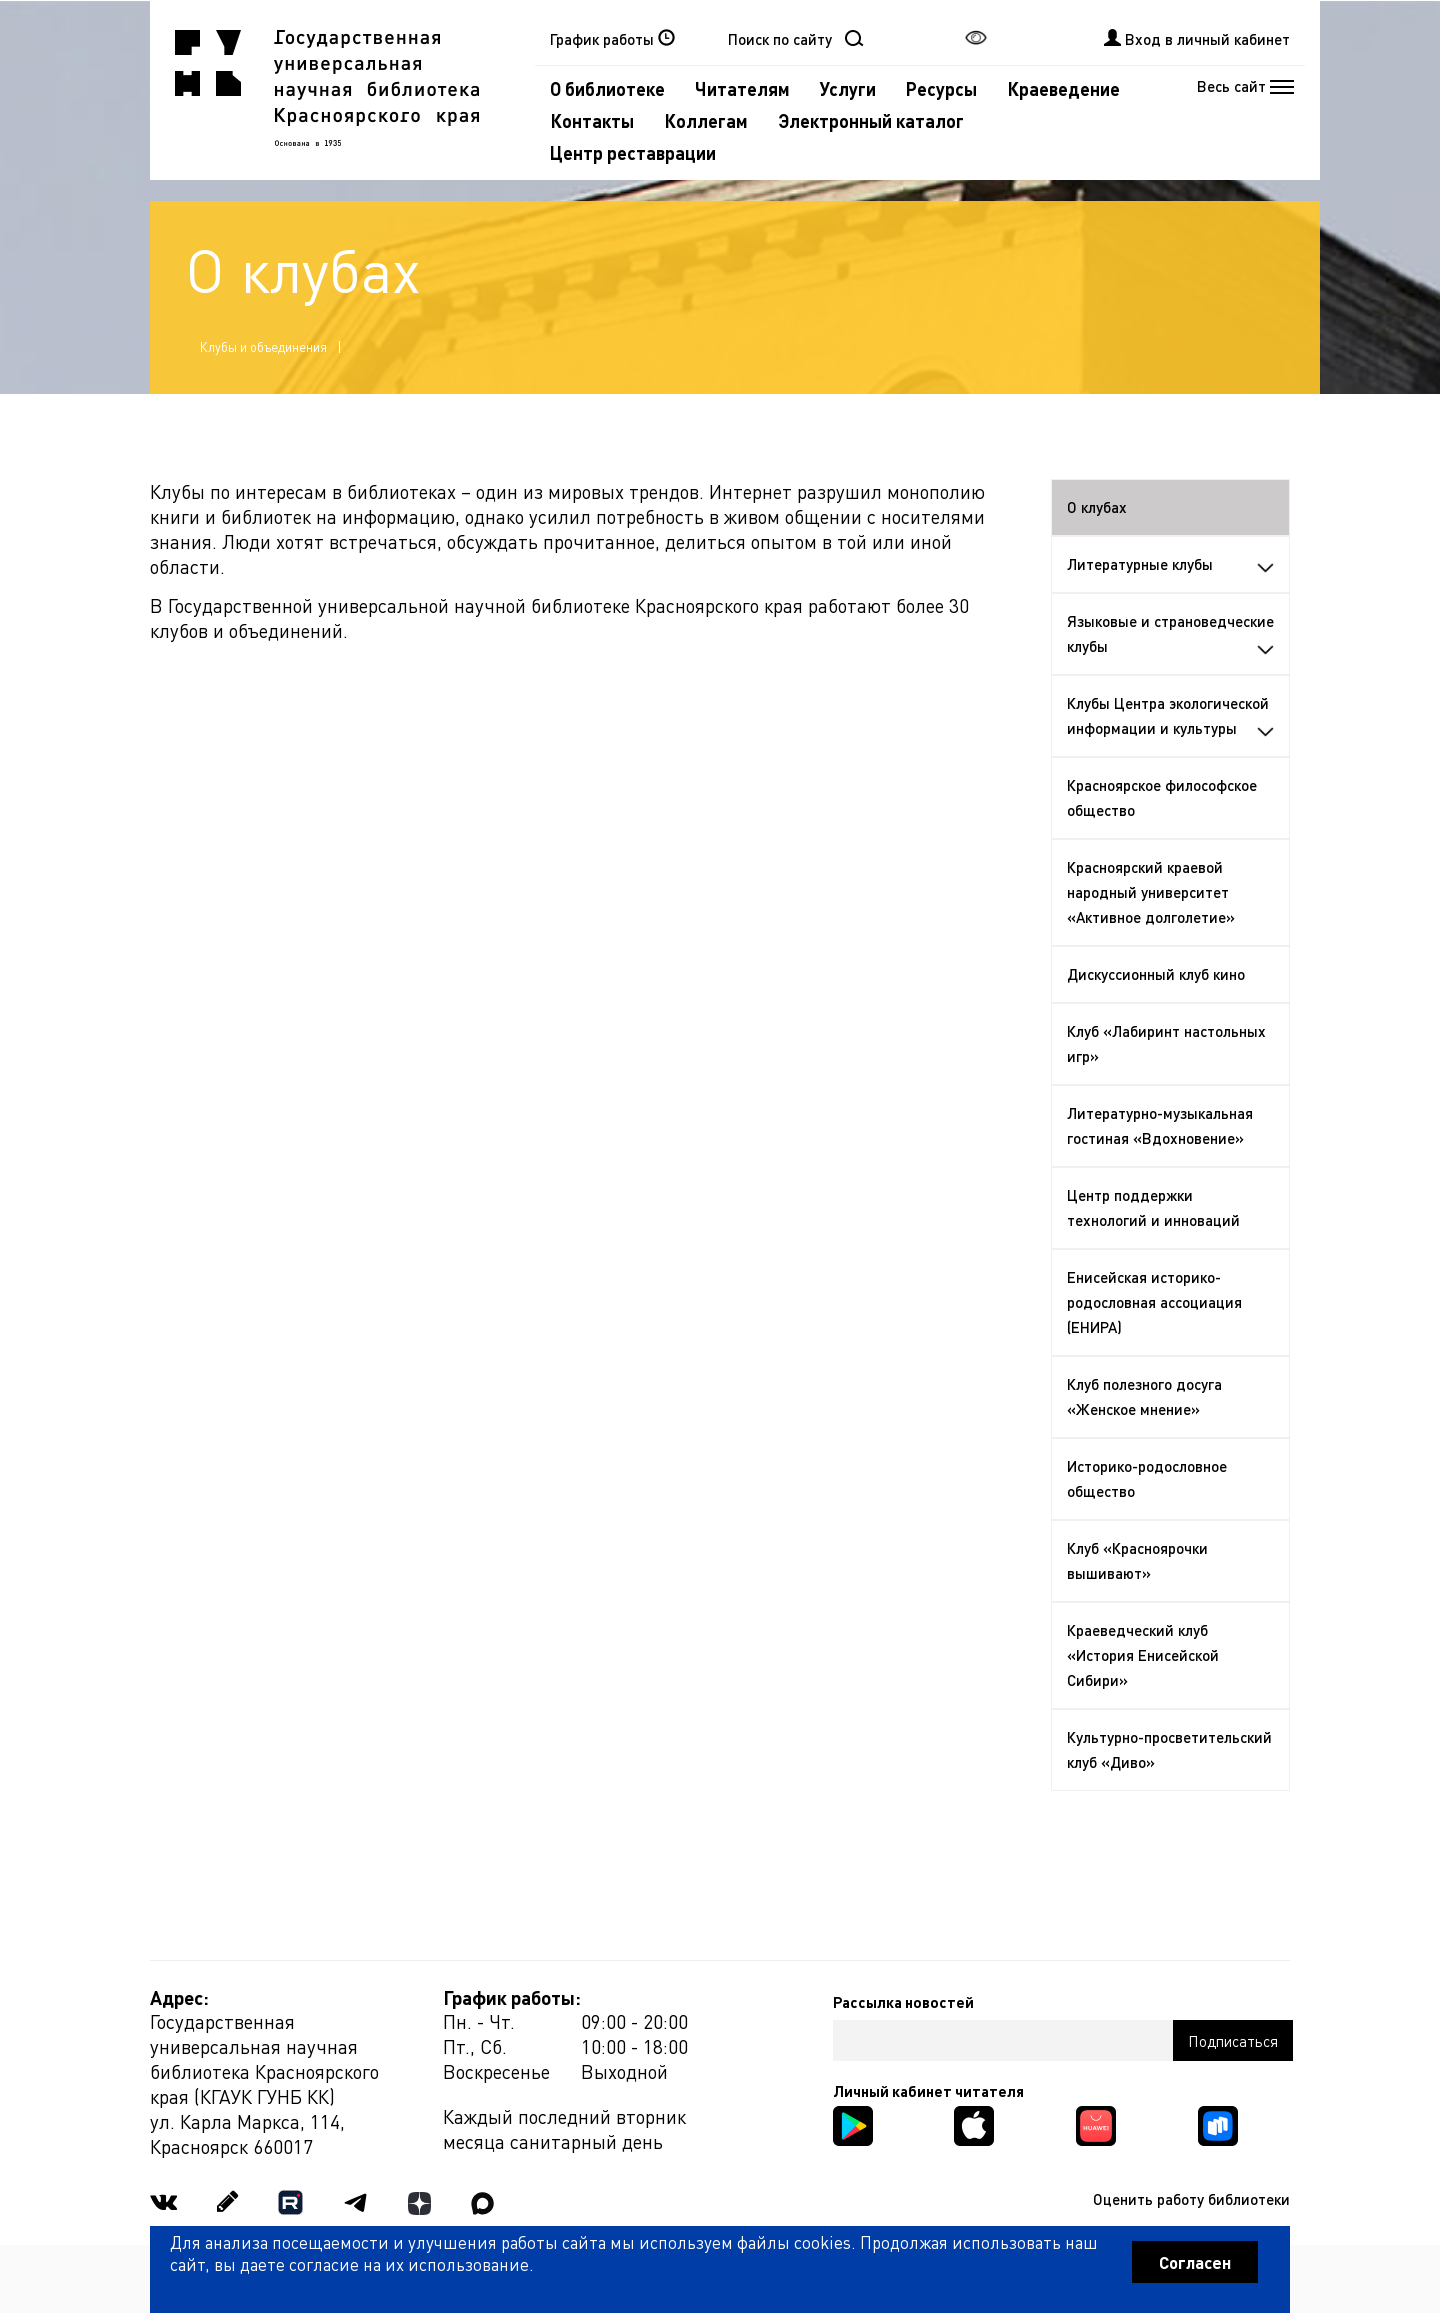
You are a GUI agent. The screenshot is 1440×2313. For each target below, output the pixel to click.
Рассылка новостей (903, 2002)
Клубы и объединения (263, 346)
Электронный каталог (871, 120)
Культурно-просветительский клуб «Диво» (1169, 1749)
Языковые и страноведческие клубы (1171, 633)
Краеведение (1063, 88)
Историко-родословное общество (1147, 1478)
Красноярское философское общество (1162, 797)
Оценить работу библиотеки (1191, 2199)
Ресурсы (941, 88)
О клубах (1097, 507)
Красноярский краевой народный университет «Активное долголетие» (1151, 892)
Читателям (742, 88)
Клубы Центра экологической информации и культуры (1171, 715)
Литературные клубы (1171, 564)
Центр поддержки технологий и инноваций (1153, 1207)
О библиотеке (607, 88)
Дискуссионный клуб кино (1156, 974)
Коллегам (706, 120)
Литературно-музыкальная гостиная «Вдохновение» (1160, 1125)
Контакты (592, 120)
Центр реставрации (633, 152)
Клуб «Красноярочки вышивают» (1137, 1560)
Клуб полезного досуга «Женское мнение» (1144, 1396)
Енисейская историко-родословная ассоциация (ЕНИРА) (1154, 1302)
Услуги (848, 88)
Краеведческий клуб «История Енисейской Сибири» (1143, 1655)
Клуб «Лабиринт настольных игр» (1166, 1043)
